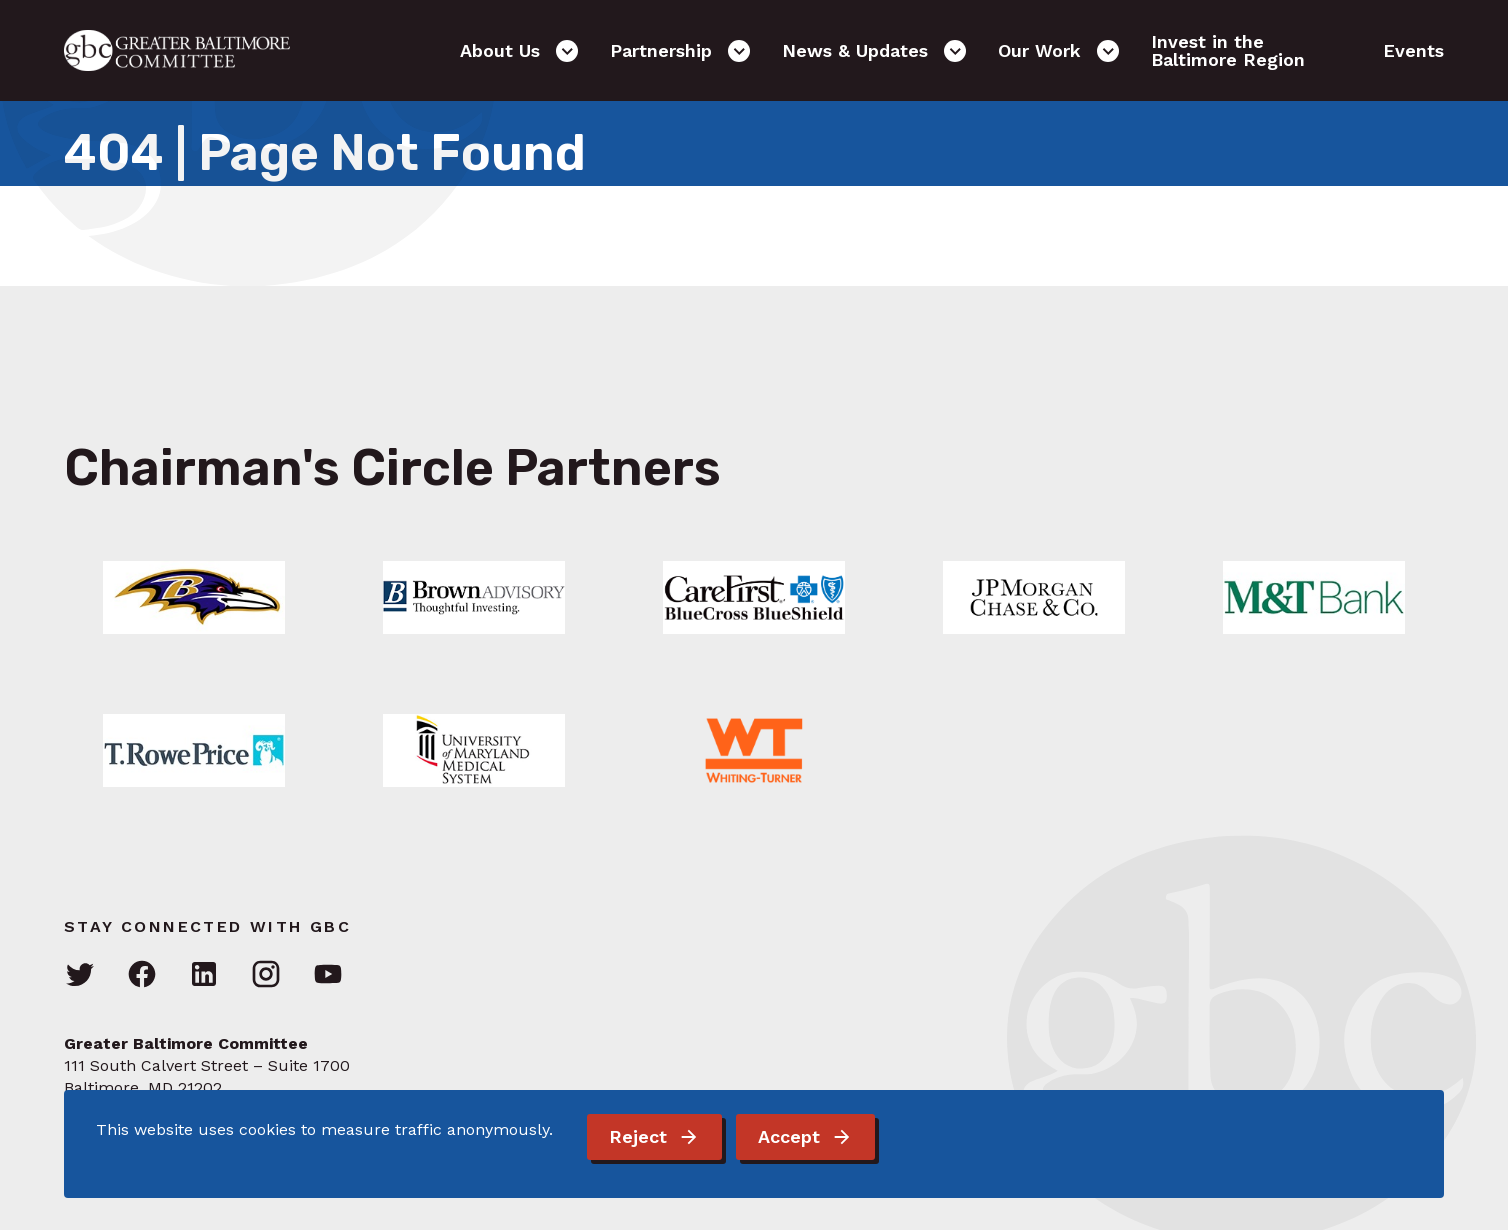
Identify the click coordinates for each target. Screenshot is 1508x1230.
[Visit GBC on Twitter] (80, 975)
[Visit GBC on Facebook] (142, 975)
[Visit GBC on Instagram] (266, 975)
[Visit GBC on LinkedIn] (204, 975)
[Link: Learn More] (194, 597)
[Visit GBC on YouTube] (328, 975)
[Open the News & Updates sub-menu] (955, 51)
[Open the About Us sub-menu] (567, 51)
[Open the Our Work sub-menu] (1108, 51)
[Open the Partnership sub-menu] (739, 51)
